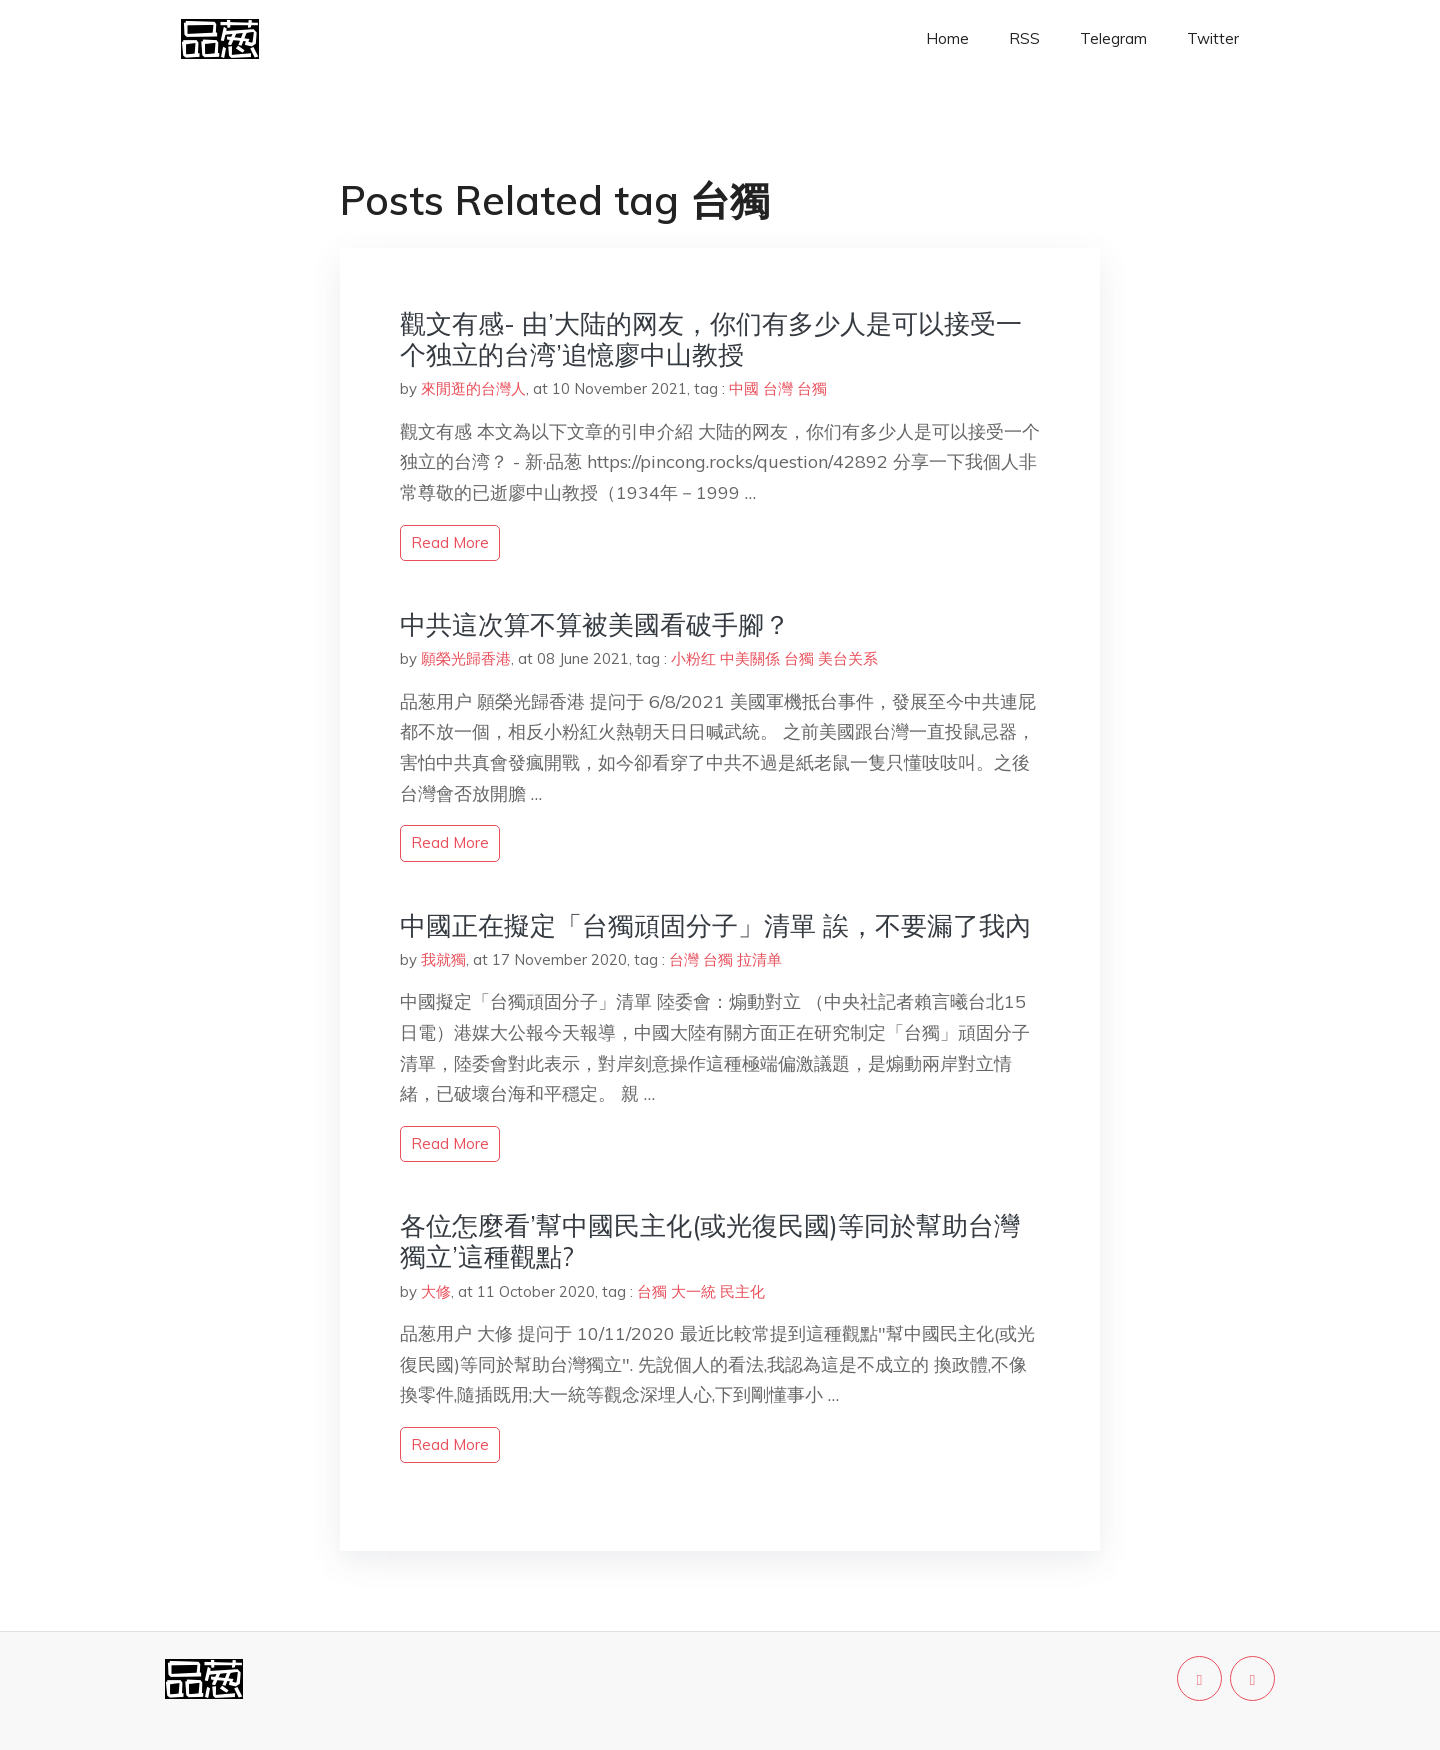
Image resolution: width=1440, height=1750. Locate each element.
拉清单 (759, 959)
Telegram (1113, 38)
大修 (436, 1291)
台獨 (812, 388)
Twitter (1213, 38)
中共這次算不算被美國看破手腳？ (595, 624)
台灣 (778, 388)
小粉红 (693, 658)
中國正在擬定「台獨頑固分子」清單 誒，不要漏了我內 (715, 925)
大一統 (693, 1291)
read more (450, 542)
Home (947, 38)
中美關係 (750, 658)
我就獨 (443, 959)
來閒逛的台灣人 (473, 388)
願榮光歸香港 (466, 658)
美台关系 (848, 658)
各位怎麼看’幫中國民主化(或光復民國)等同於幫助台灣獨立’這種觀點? (710, 1241)
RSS (1024, 38)
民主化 (742, 1291)
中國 (744, 388)
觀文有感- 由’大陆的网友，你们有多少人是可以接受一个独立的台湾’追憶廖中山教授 (711, 339)
